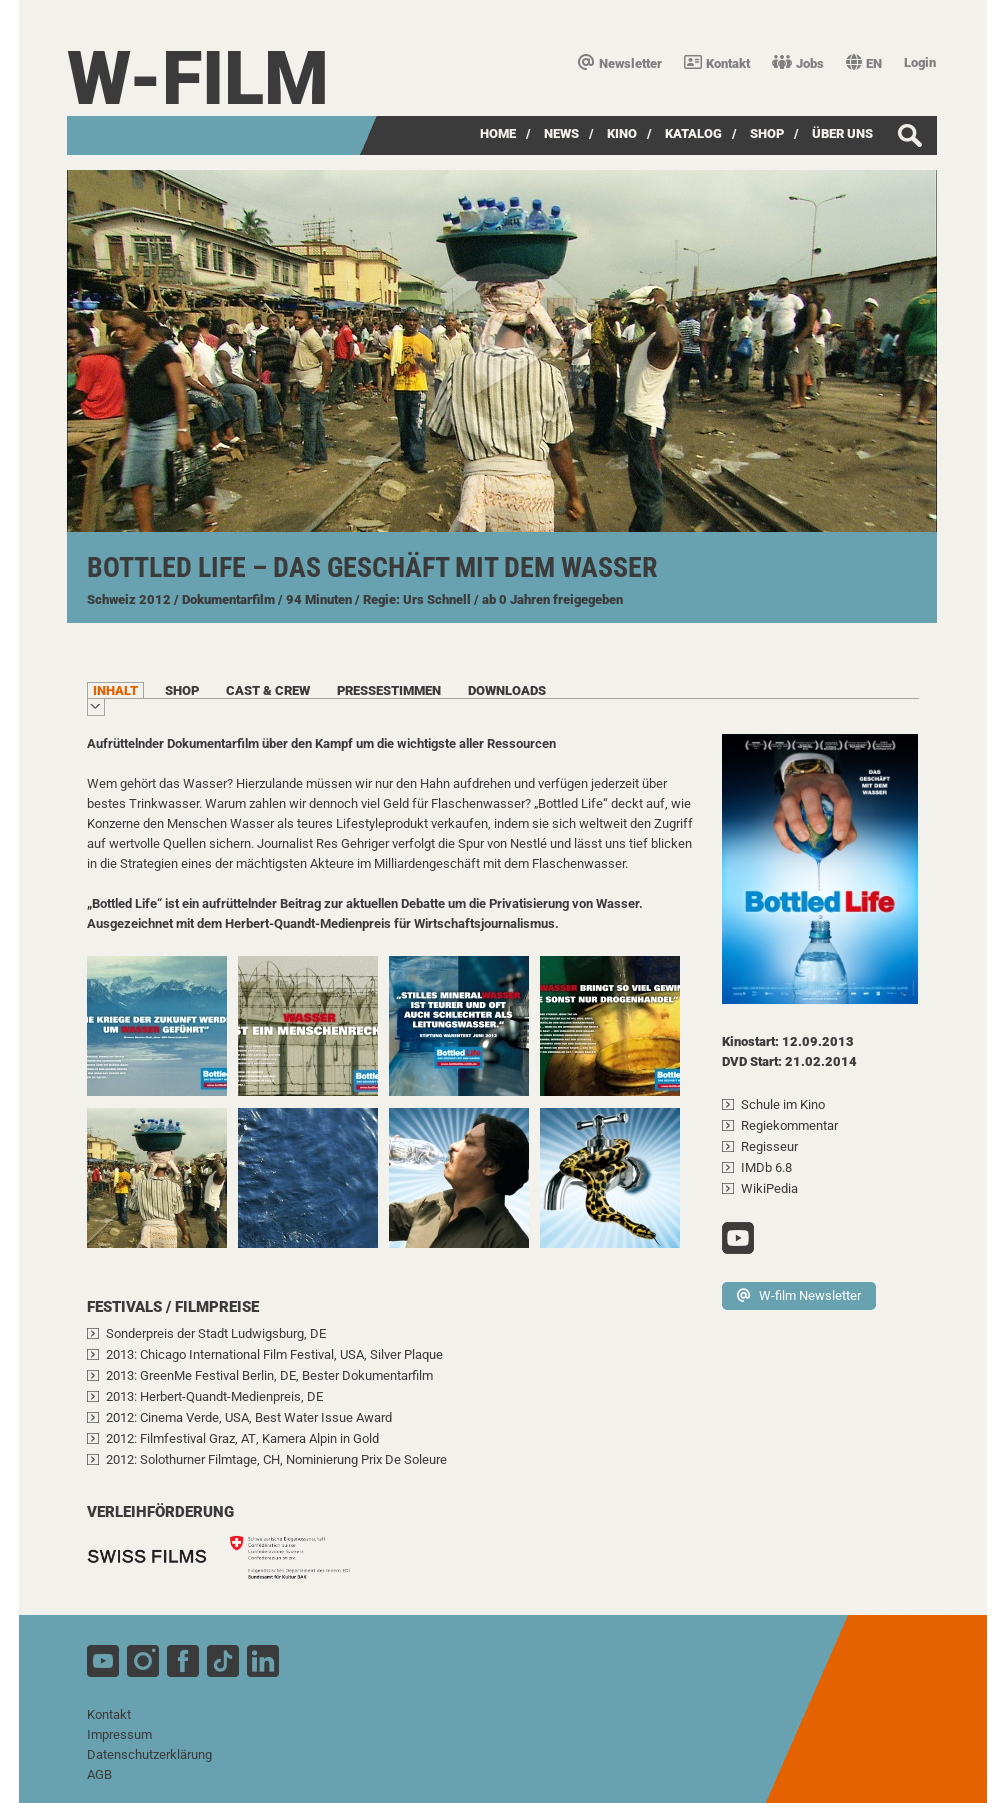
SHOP (767, 133)
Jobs (798, 63)
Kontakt (717, 63)
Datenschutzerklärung (149, 1754)
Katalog (693, 133)
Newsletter (620, 63)
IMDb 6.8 (766, 1167)
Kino (622, 133)
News (561, 133)
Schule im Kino (783, 1104)
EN (864, 63)
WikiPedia (769, 1188)
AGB (99, 1774)
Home (498, 133)
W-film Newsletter (799, 1295)
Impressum (119, 1734)
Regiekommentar (789, 1125)
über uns (842, 133)
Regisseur (769, 1146)
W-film (198, 78)
